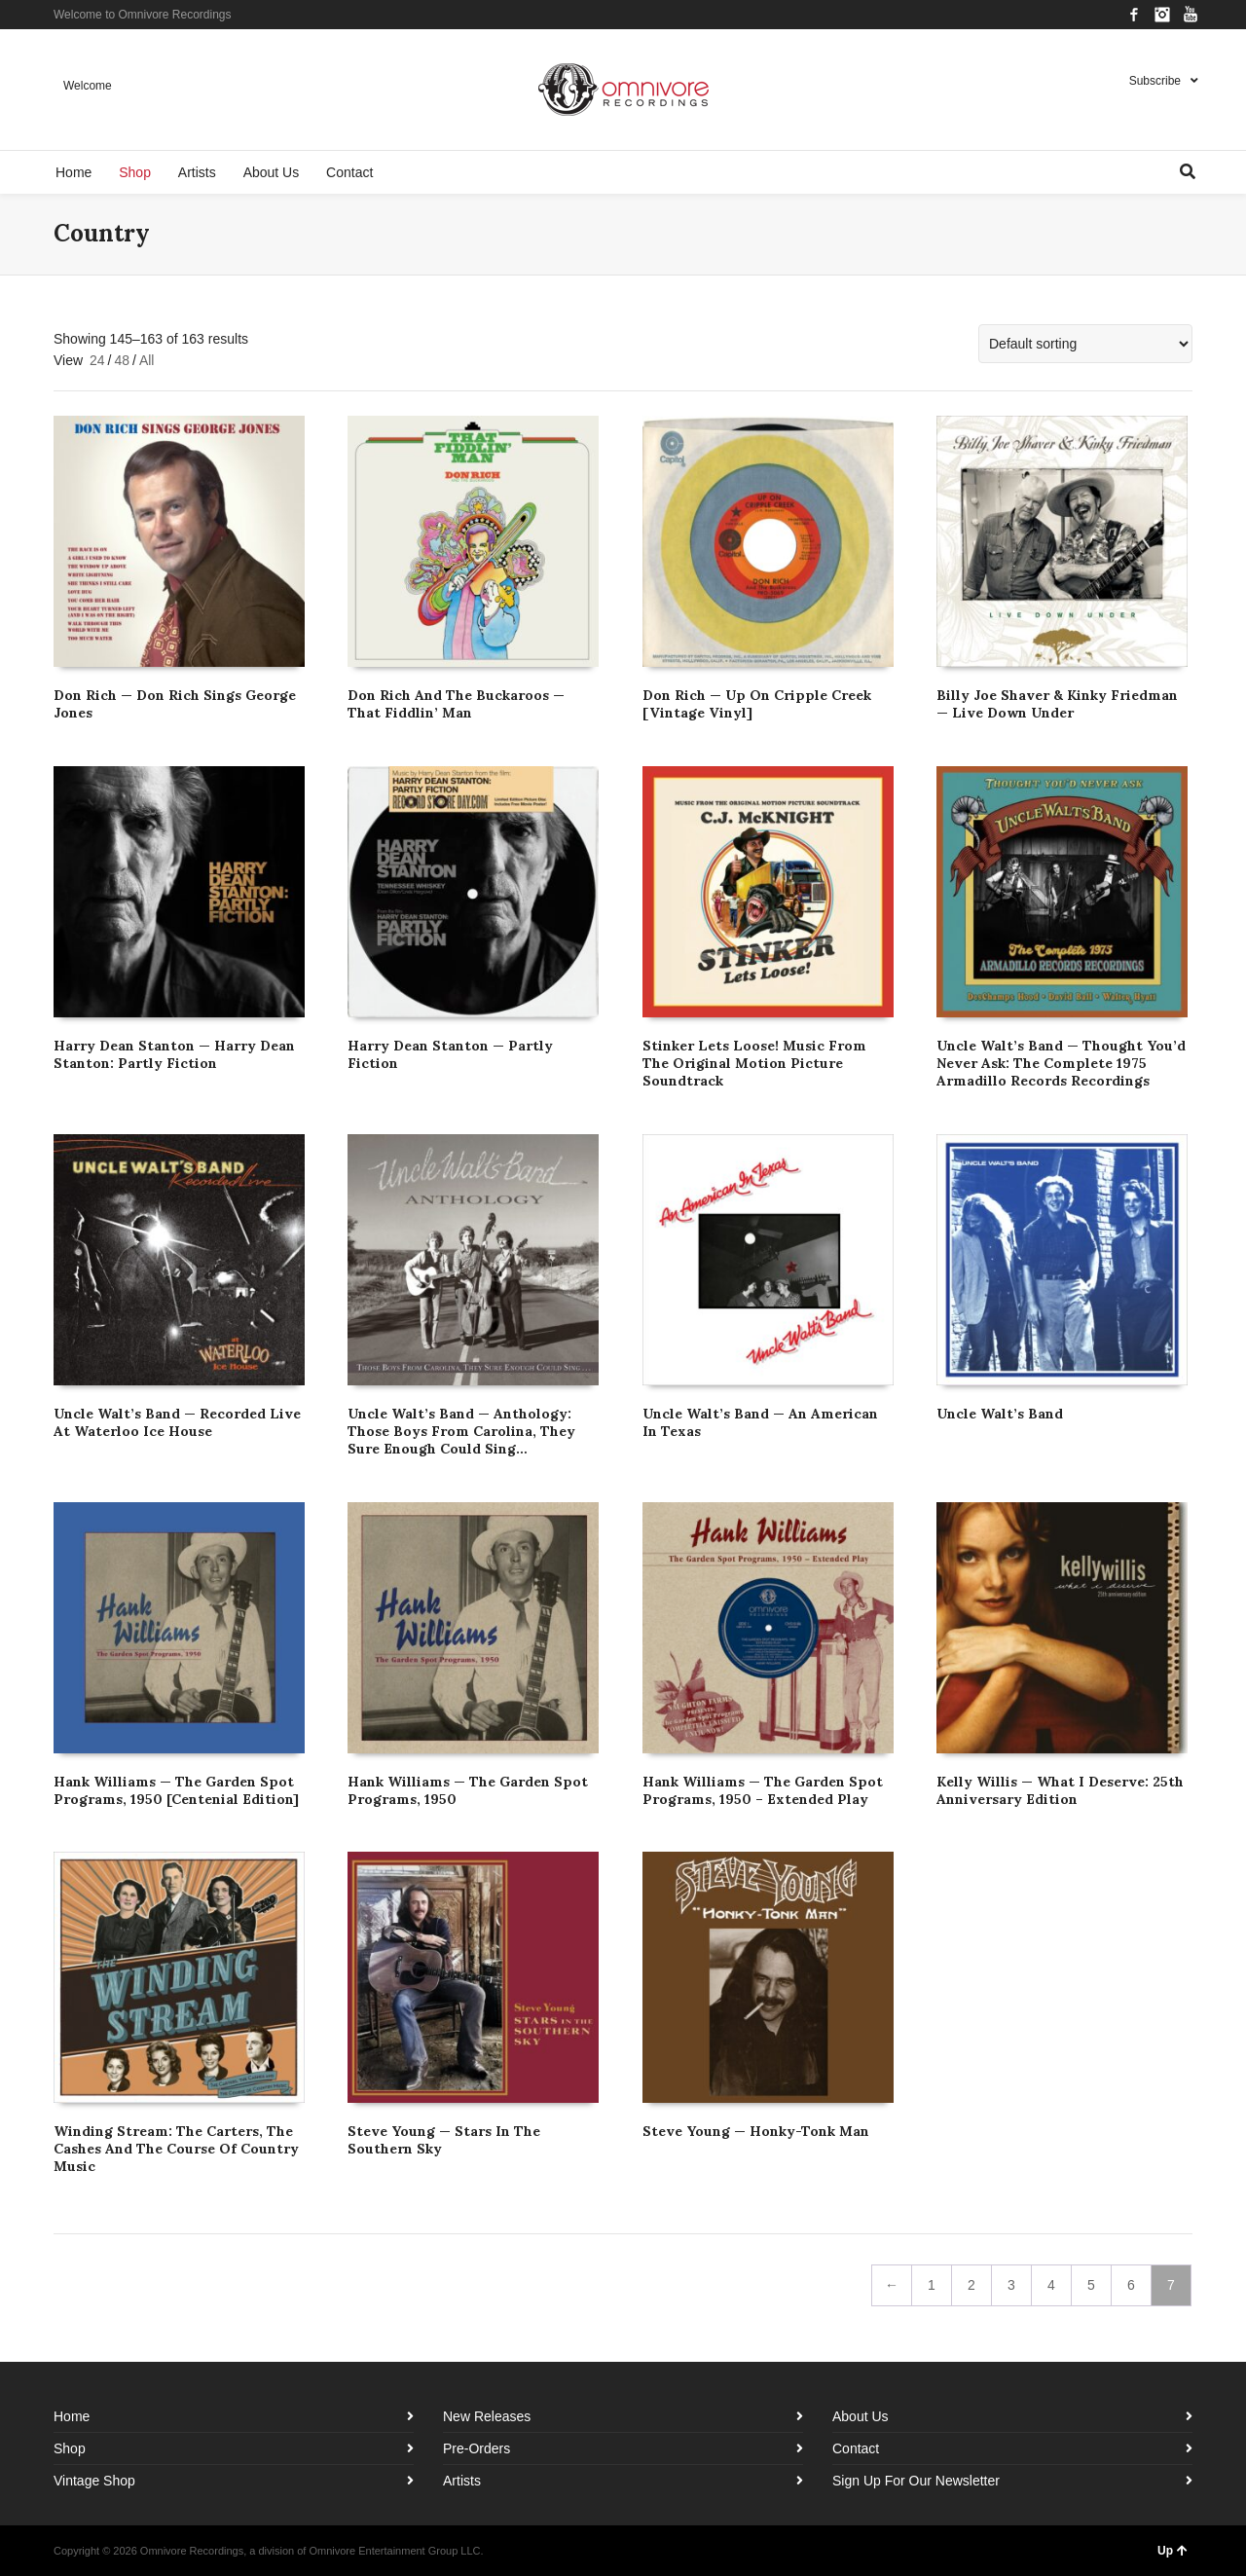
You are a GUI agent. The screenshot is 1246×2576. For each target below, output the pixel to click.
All (147, 360)
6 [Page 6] (1131, 2285)
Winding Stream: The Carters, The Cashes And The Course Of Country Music (176, 2148)
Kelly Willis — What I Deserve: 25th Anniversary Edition (1060, 1790)
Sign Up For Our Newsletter (916, 2480)
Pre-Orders (476, 2448)
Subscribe (1155, 81)
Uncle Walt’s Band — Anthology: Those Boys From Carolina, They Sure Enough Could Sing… (461, 1431)
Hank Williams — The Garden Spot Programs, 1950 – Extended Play (762, 1790)
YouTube (1190, 14)
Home (72, 2416)
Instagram (1162, 14)
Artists (462, 2480)
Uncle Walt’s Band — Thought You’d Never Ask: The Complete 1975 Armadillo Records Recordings (1061, 1063)
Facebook (1134, 14)
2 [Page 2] (971, 2285)
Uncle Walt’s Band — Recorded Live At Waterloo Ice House (177, 1422)
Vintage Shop (94, 2480)
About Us (860, 2416)
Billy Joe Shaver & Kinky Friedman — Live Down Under (1057, 703)
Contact (855, 2448)
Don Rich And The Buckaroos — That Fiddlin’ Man (456, 703)
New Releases (487, 2416)
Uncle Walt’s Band (999, 1413)
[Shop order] (1085, 343)
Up (1172, 2551)
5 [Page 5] (1091, 2285)
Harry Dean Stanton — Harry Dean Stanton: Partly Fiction (174, 1054)
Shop (70, 2448)
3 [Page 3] (1011, 2285)
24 (97, 360)
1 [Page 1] (931, 2285)
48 (121, 360)
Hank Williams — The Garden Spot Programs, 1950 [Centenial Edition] (176, 1790)
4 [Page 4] (1051, 2285)
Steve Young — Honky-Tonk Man (755, 2131)
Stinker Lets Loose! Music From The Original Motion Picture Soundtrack (754, 1063)
